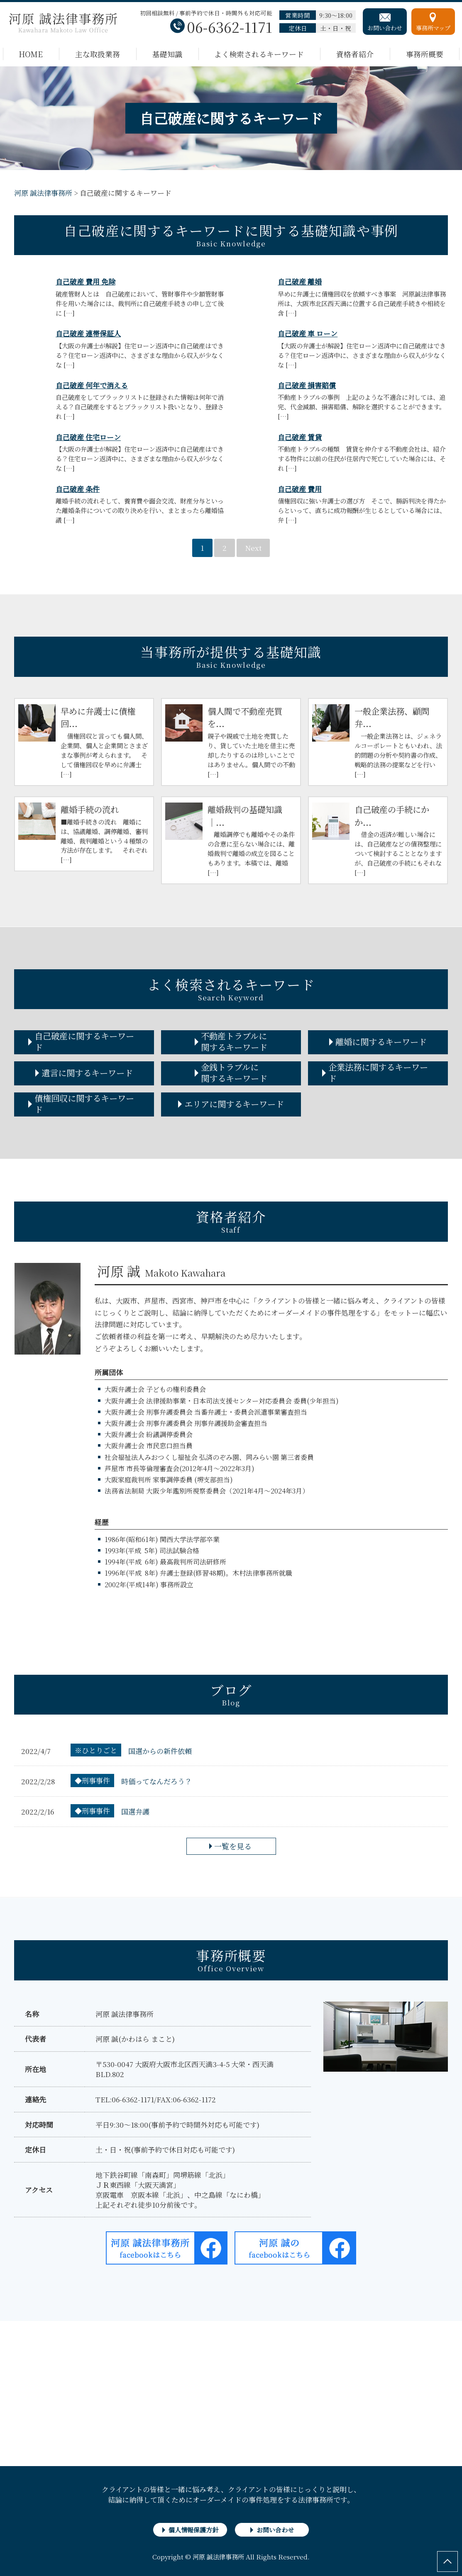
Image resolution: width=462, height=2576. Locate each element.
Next (253, 547)
